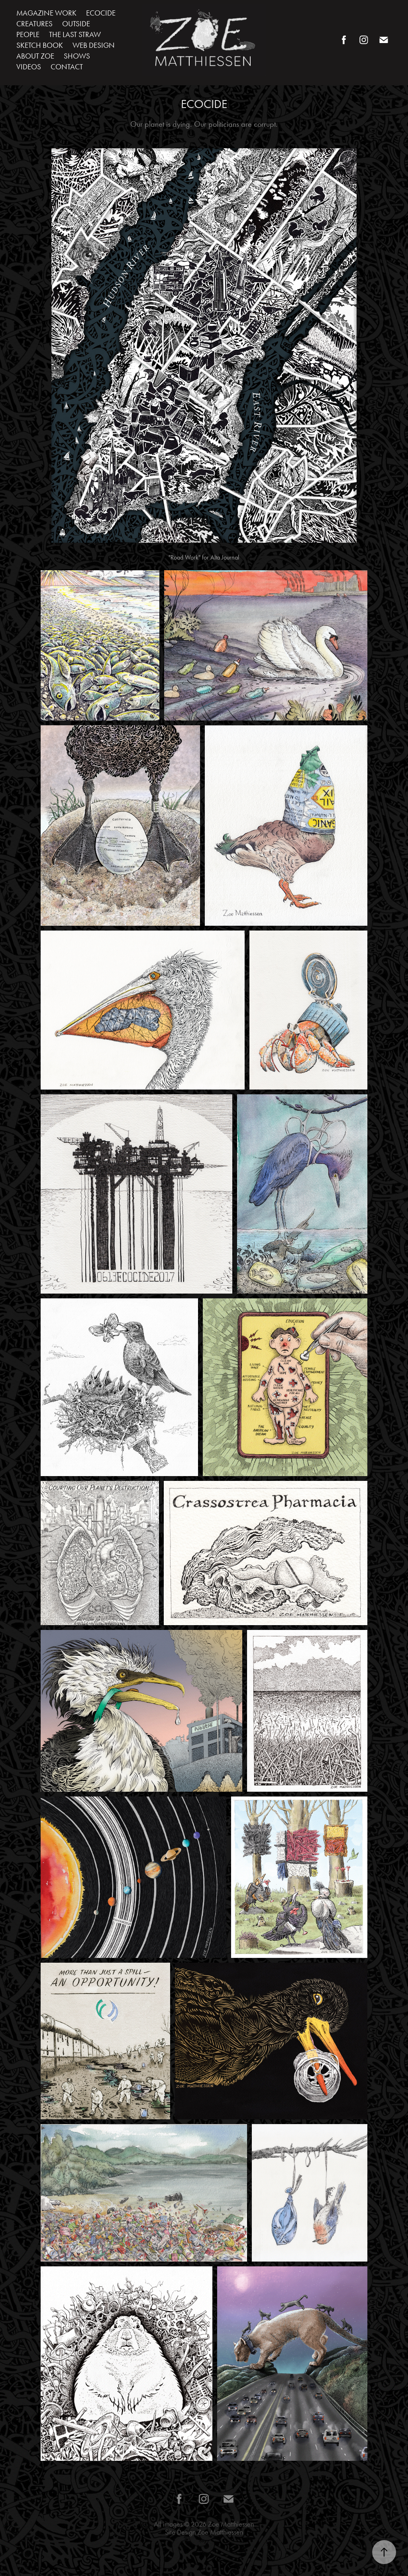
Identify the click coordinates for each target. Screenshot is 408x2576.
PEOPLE (27, 34)
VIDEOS (28, 66)
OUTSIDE (76, 23)
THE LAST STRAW (75, 34)
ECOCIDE (101, 13)
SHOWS (77, 56)
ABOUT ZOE (35, 56)
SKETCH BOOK (39, 45)
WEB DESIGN (94, 45)
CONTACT (67, 66)
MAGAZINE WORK (46, 13)
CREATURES (34, 23)
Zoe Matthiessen (231, 2524)
